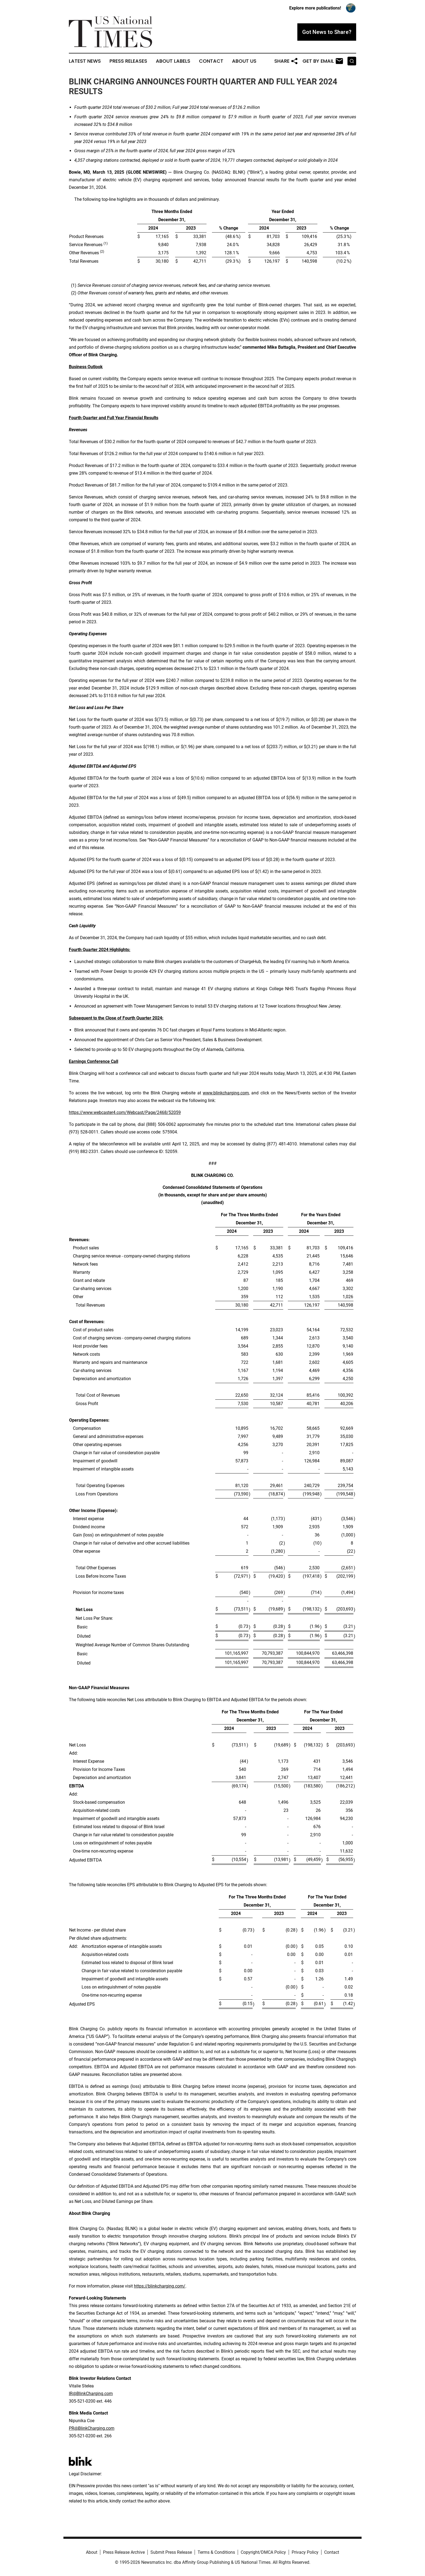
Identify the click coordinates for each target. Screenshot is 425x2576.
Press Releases (128, 61)
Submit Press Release (171, 2552)
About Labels (173, 61)
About (91, 2552)
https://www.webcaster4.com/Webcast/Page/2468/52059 (125, 1112)
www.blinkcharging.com (226, 1092)
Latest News (85, 61)
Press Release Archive (124, 2552)
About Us (244, 61)
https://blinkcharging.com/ (159, 2286)
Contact (211, 61)
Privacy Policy (305, 2552)
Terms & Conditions (216, 2552)
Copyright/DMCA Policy (263, 2552)
